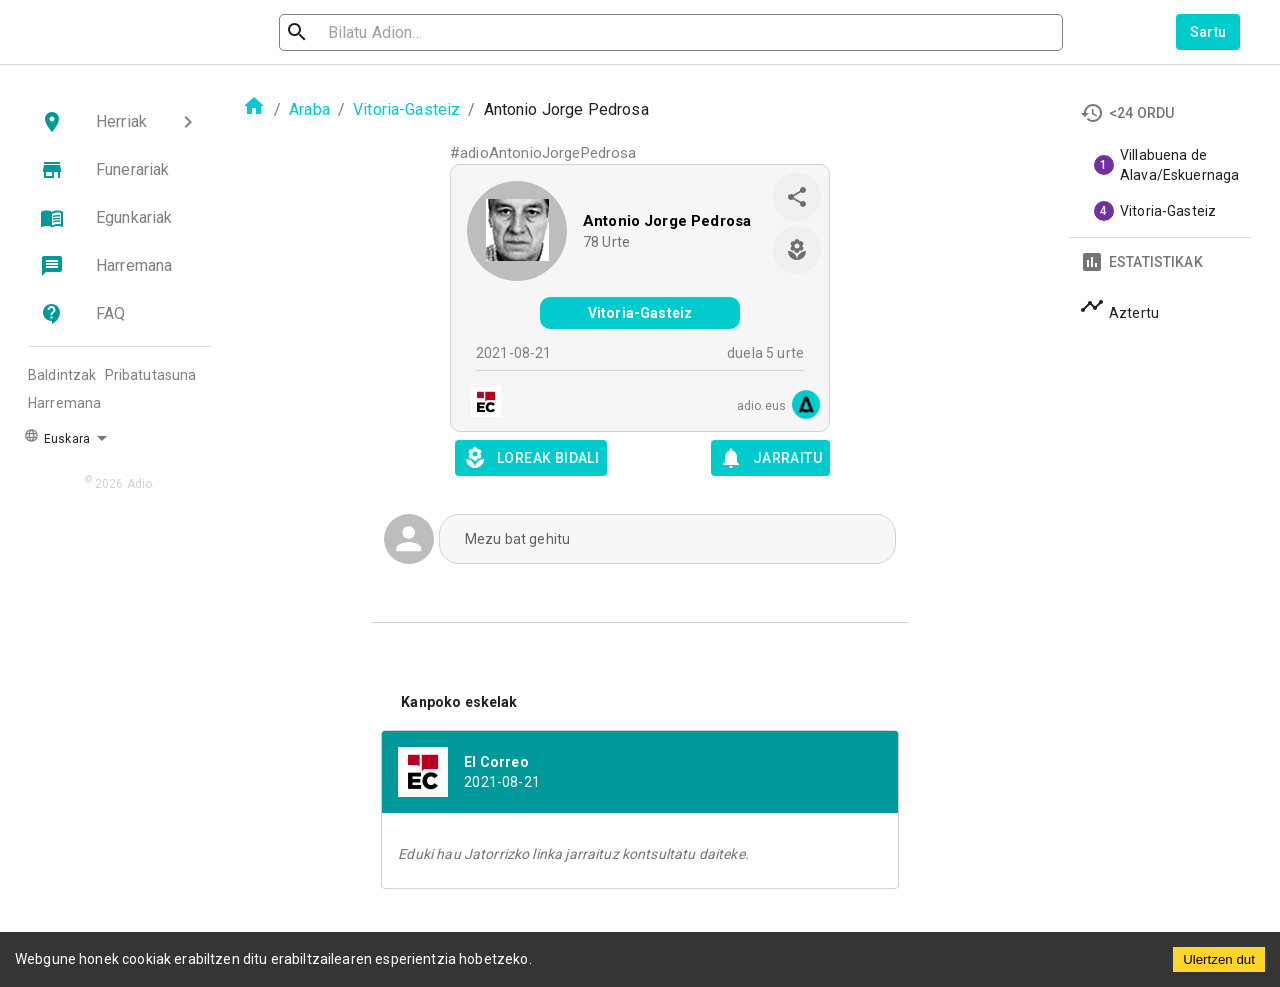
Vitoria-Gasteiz (406, 109)
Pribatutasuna (151, 375)
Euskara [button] (57, 437)
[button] (120, 122)
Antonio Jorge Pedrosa (667, 221)
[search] (386, 32)
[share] (797, 197)
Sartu (1208, 32)
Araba (309, 109)
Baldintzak (62, 375)
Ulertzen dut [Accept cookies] (1219, 959)
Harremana (64, 403)
